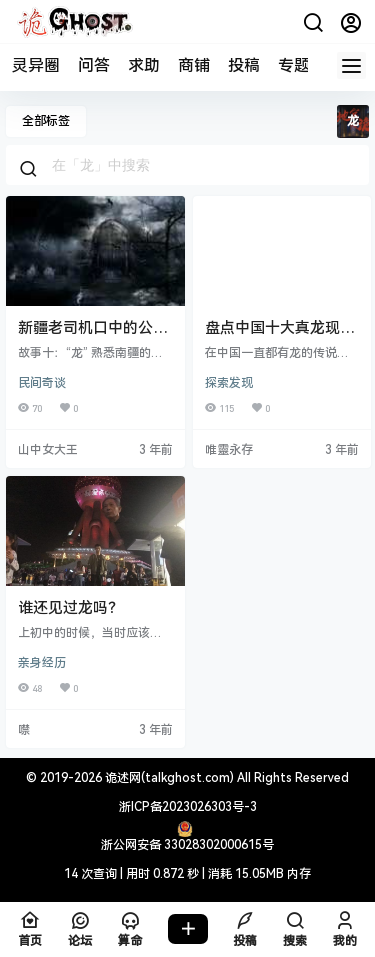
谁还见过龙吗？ (70, 608)
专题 (294, 65)
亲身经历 (42, 663)
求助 (144, 65)
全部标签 (46, 121)
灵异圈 (36, 65)
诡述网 (121, 778)
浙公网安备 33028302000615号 (187, 845)
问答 (94, 65)
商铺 (194, 65)
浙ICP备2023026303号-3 (188, 807)
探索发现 (229, 383)
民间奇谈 (42, 383)
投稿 (244, 65)
